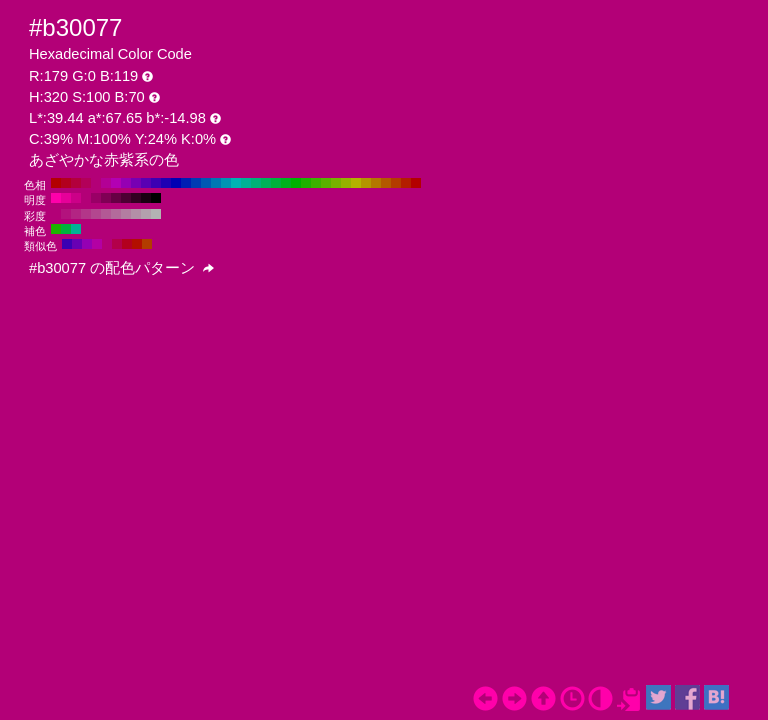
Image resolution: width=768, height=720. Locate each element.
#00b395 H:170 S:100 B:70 (246, 183)
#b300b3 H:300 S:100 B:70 (116, 183)
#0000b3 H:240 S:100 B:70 (176, 183)
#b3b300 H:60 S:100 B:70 (356, 183)
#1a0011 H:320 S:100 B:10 (146, 198)
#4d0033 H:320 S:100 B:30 (126, 198)
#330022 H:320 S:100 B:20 (136, 198)
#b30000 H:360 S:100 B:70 (56, 183)
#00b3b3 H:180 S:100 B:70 (236, 183)
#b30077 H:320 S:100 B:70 (96, 183)
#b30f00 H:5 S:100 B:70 (137, 244)
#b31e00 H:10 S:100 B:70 (406, 183)
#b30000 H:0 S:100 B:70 (416, 183)
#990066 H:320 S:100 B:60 (96, 198)
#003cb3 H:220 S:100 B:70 (196, 183)
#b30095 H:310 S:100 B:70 (106, 183)
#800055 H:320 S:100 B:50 (106, 198)
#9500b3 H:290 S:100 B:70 (126, 183)
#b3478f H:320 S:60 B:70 (96, 214)
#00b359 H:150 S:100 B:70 (266, 183)
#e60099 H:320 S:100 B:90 (66, 198)
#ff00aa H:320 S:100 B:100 (56, 198)
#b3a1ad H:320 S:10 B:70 (146, 214)
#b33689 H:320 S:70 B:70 (86, 214)
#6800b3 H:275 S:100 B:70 (77, 244)
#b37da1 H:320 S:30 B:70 (126, 214)
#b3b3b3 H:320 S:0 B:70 (156, 214)
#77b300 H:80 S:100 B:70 (336, 183)
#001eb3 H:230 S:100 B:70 (186, 183)
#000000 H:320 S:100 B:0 (156, 198)
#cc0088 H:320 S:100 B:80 (76, 198)
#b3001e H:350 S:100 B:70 (66, 183)
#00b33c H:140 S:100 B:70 (276, 183)
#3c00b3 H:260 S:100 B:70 (156, 183)
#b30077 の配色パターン (121, 268)
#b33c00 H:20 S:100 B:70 (396, 183)
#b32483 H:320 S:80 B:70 (76, 214)
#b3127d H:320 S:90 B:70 (66, 214)
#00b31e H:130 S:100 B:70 (286, 183)
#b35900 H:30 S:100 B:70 (386, 183)
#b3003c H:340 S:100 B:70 (76, 183)
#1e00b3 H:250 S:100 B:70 (166, 183)
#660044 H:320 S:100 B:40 (116, 198)
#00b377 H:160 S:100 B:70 (256, 183)
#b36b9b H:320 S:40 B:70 (116, 214)
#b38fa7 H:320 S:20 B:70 (136, 214)
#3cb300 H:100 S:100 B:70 (316, 183)
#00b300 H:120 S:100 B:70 (296, 183)
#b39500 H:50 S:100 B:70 (366, 183)
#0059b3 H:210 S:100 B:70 (206, 183)
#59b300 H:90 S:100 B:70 (326, 183)
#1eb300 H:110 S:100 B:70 (306, 183)
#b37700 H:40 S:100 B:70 (376, 183)
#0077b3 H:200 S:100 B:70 (216, 183)
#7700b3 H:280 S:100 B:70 (136, 183)
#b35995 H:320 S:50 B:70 (106, 214)
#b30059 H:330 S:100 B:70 (86, 183)
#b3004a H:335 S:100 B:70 (117, 244)
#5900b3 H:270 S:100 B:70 (146, 183)
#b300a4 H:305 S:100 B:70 (97, 244)
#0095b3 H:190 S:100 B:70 (226, 183)
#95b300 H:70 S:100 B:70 (346, 183)
